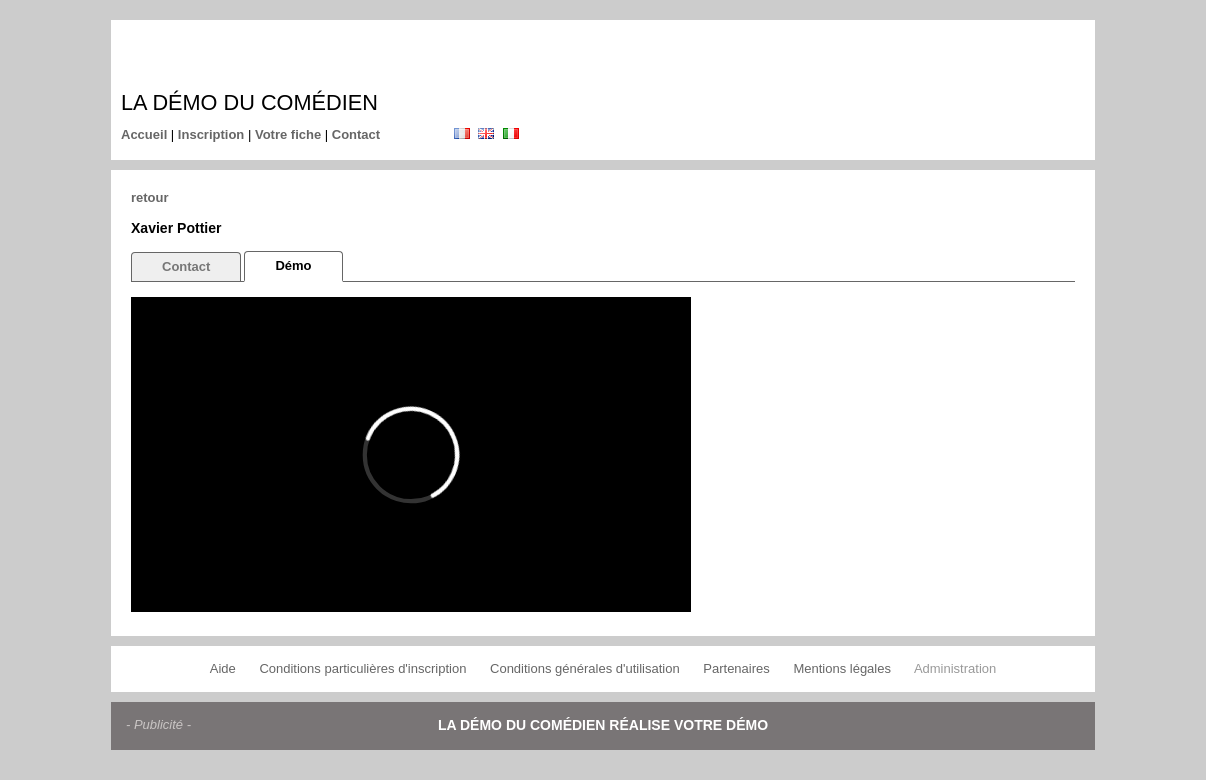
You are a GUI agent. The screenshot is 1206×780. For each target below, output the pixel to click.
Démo (293, 265)
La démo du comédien (249, 102)
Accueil (144, 134)
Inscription (211, 134)
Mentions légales (842, 668)
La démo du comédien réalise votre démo (603, 725)
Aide (223, 668)
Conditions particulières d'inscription (362, 668)
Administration (955, 668)
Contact (356, 134)
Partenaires (736, 668)
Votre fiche (288, 134)
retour (150, 197)
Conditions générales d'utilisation (585, 668)
